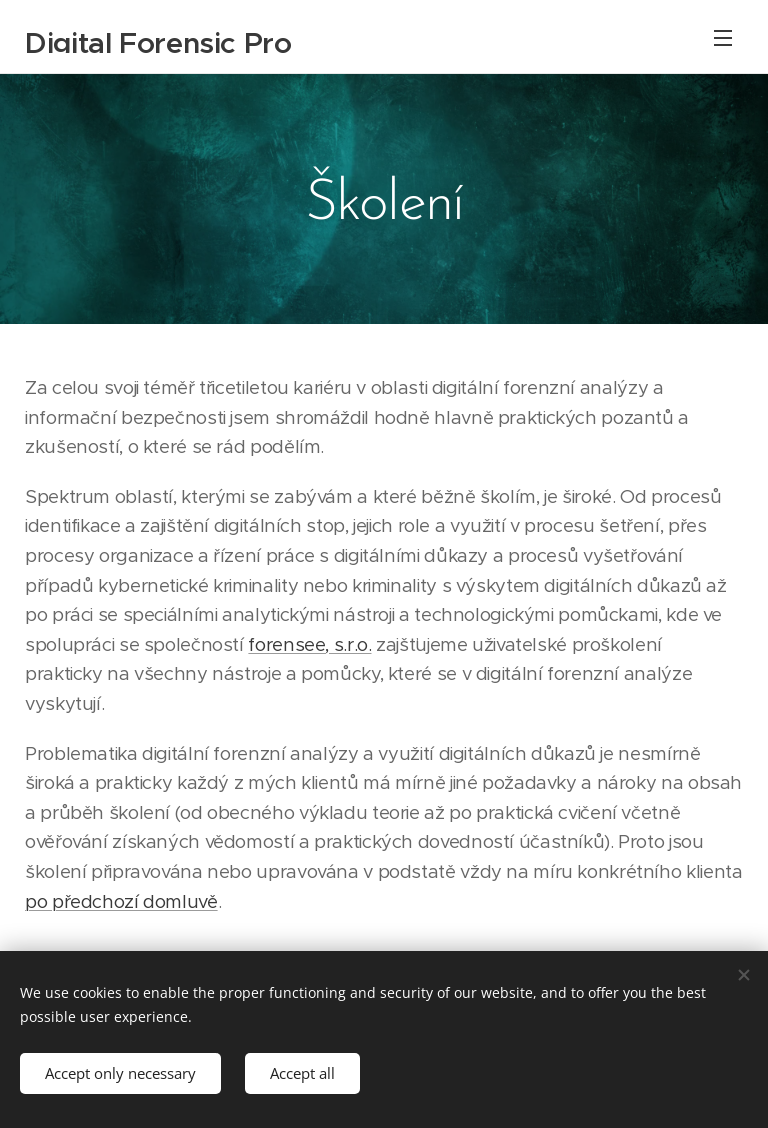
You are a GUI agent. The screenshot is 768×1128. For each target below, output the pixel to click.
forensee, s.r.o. (309, 644)
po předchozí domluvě (121, 901)
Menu (723, 38)
